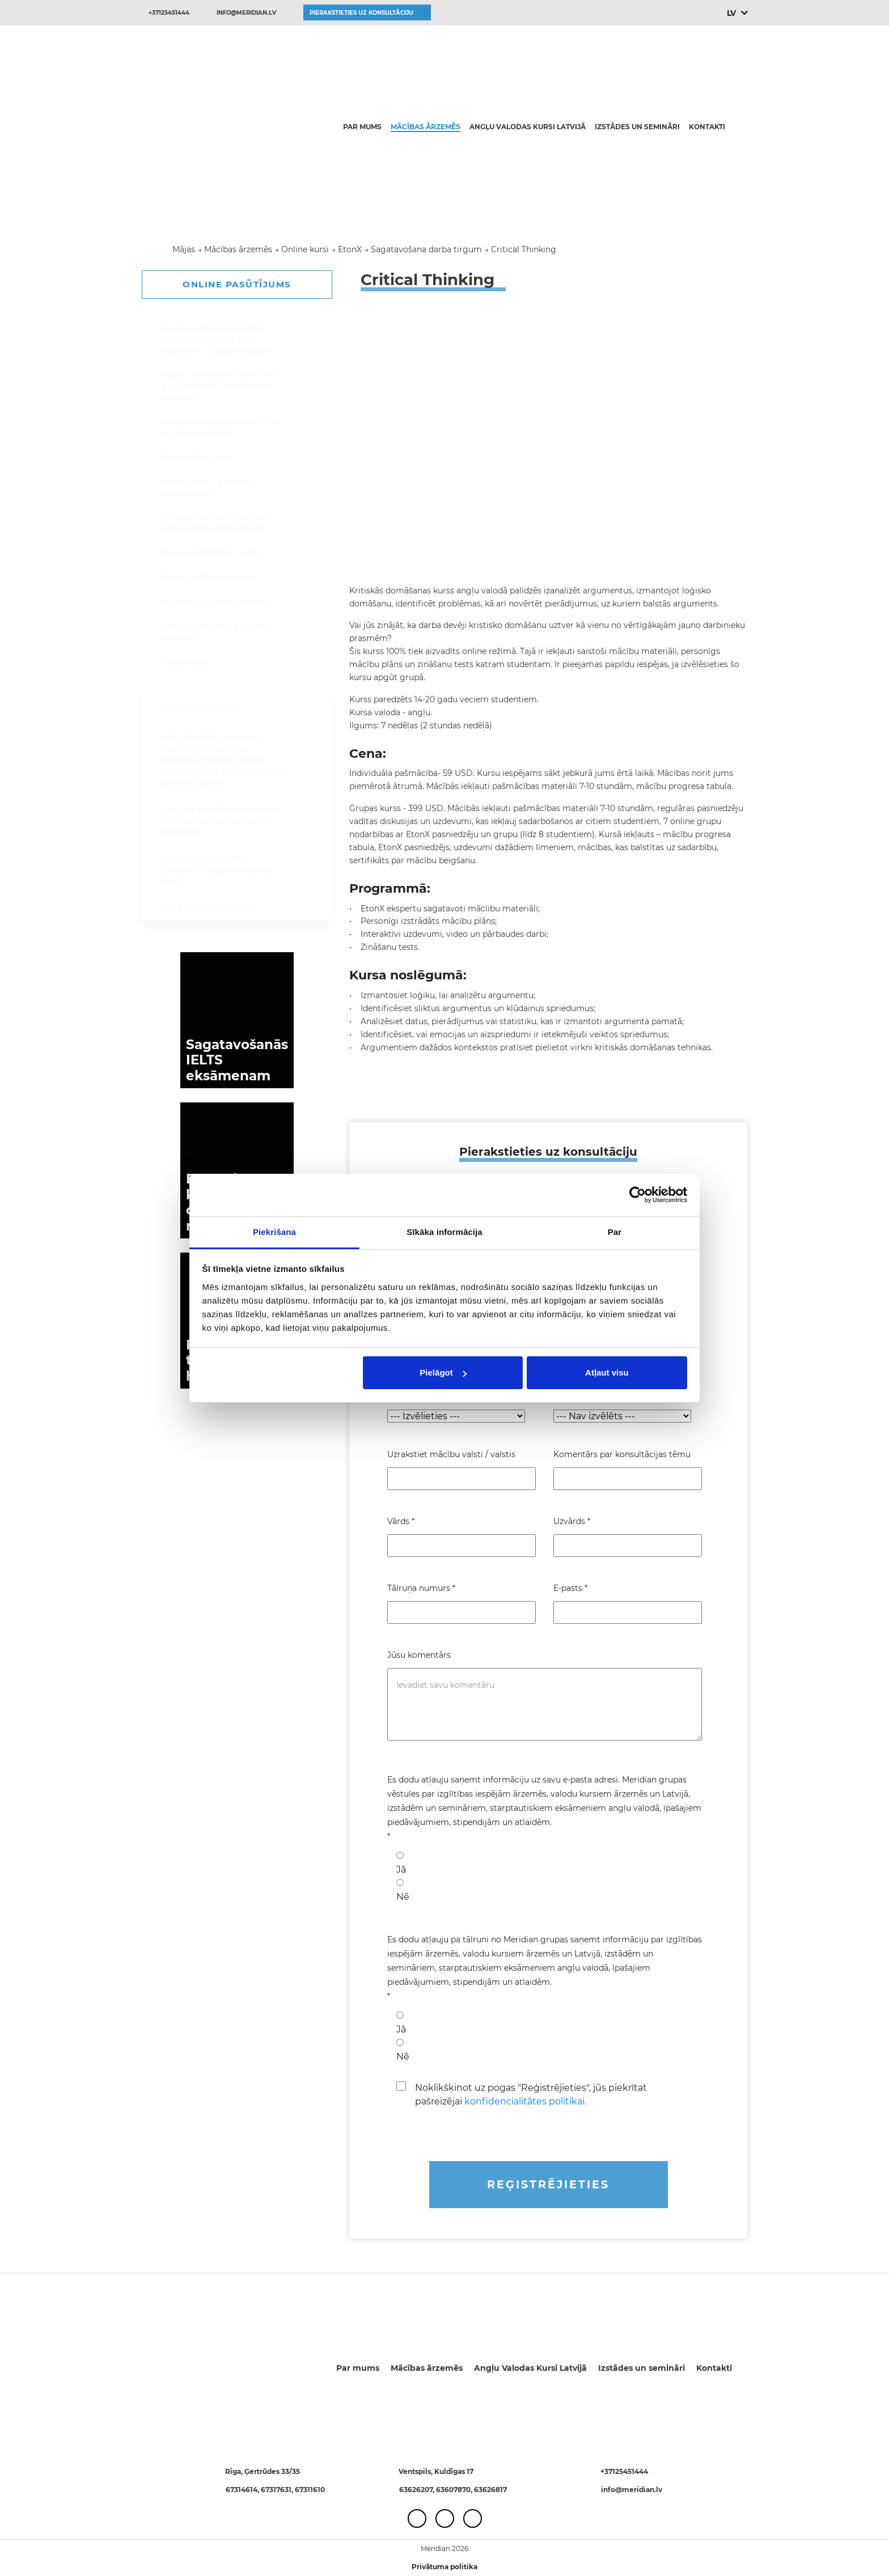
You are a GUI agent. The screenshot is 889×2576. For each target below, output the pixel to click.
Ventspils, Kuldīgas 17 (436, 2471)
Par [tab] (615, 1232)
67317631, (278, 2489)
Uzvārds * (571, 1521)
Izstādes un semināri (637, 126)
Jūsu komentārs (419, 1655)
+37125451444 (169, 12)
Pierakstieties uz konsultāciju (361, 12)
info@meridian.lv (246, 12)
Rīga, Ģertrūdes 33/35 (262, 2471)
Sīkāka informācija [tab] (444, 1232)
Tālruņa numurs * (421, 1588)
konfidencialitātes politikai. (525, 2101)
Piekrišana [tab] (274, 1232)
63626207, (417, 2489)
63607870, (455, 2489)
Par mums (362, 126)
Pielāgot (443, 1372)
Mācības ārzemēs (425, 126)
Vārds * (400, 1521)
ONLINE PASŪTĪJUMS (237, 284)
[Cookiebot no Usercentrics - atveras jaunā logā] (637, 1194)
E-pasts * (570, 1588)
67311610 (310, 2489)
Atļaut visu (607, 1372)
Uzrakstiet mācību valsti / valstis (451, 1454)
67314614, (243, 2489)
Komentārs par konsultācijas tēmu (622, 1454)
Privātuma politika (444, 2566)
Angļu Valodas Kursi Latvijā (527, 126)
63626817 (490, 2489)
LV (731, 13)
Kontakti (707, 126)
